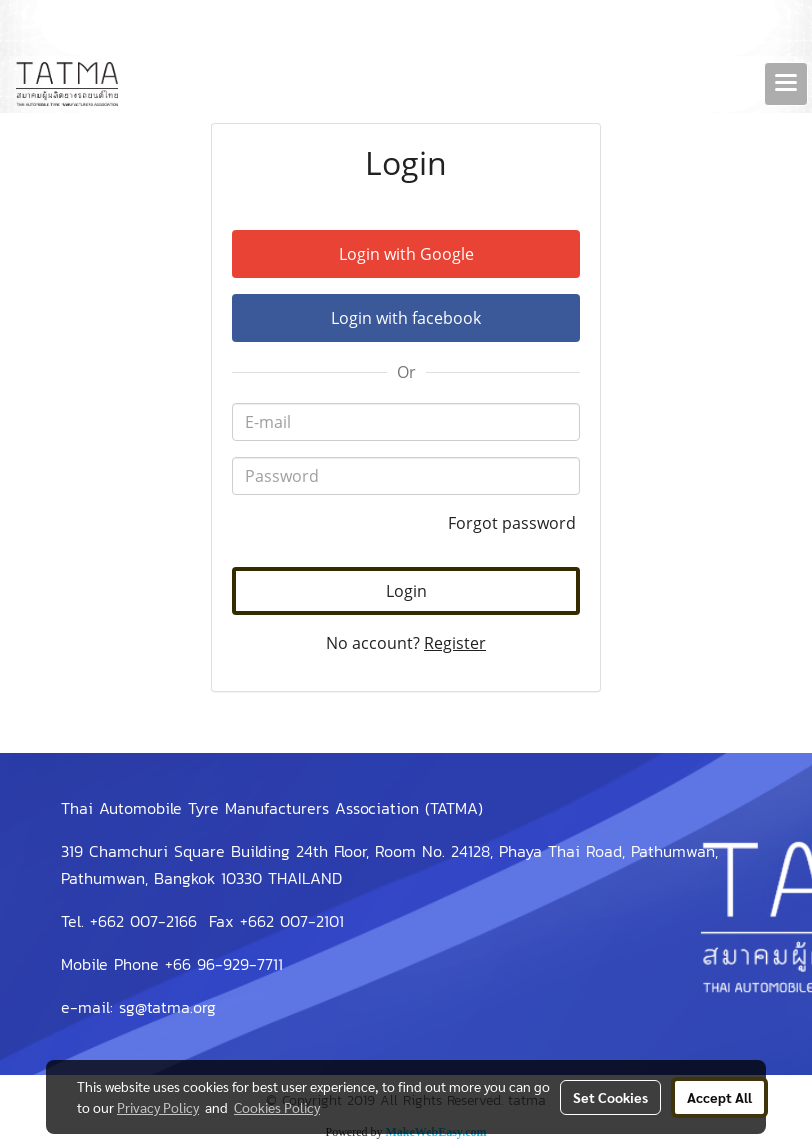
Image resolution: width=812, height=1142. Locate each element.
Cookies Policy (277, 1107)
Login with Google (406, 254)
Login (406, 591)
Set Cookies (610, 1097)
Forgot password (514, 523)
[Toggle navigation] (786, 84)
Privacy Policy (158, 1107)
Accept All (719, 1097)
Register (455, 643)
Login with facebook (406, 318)
